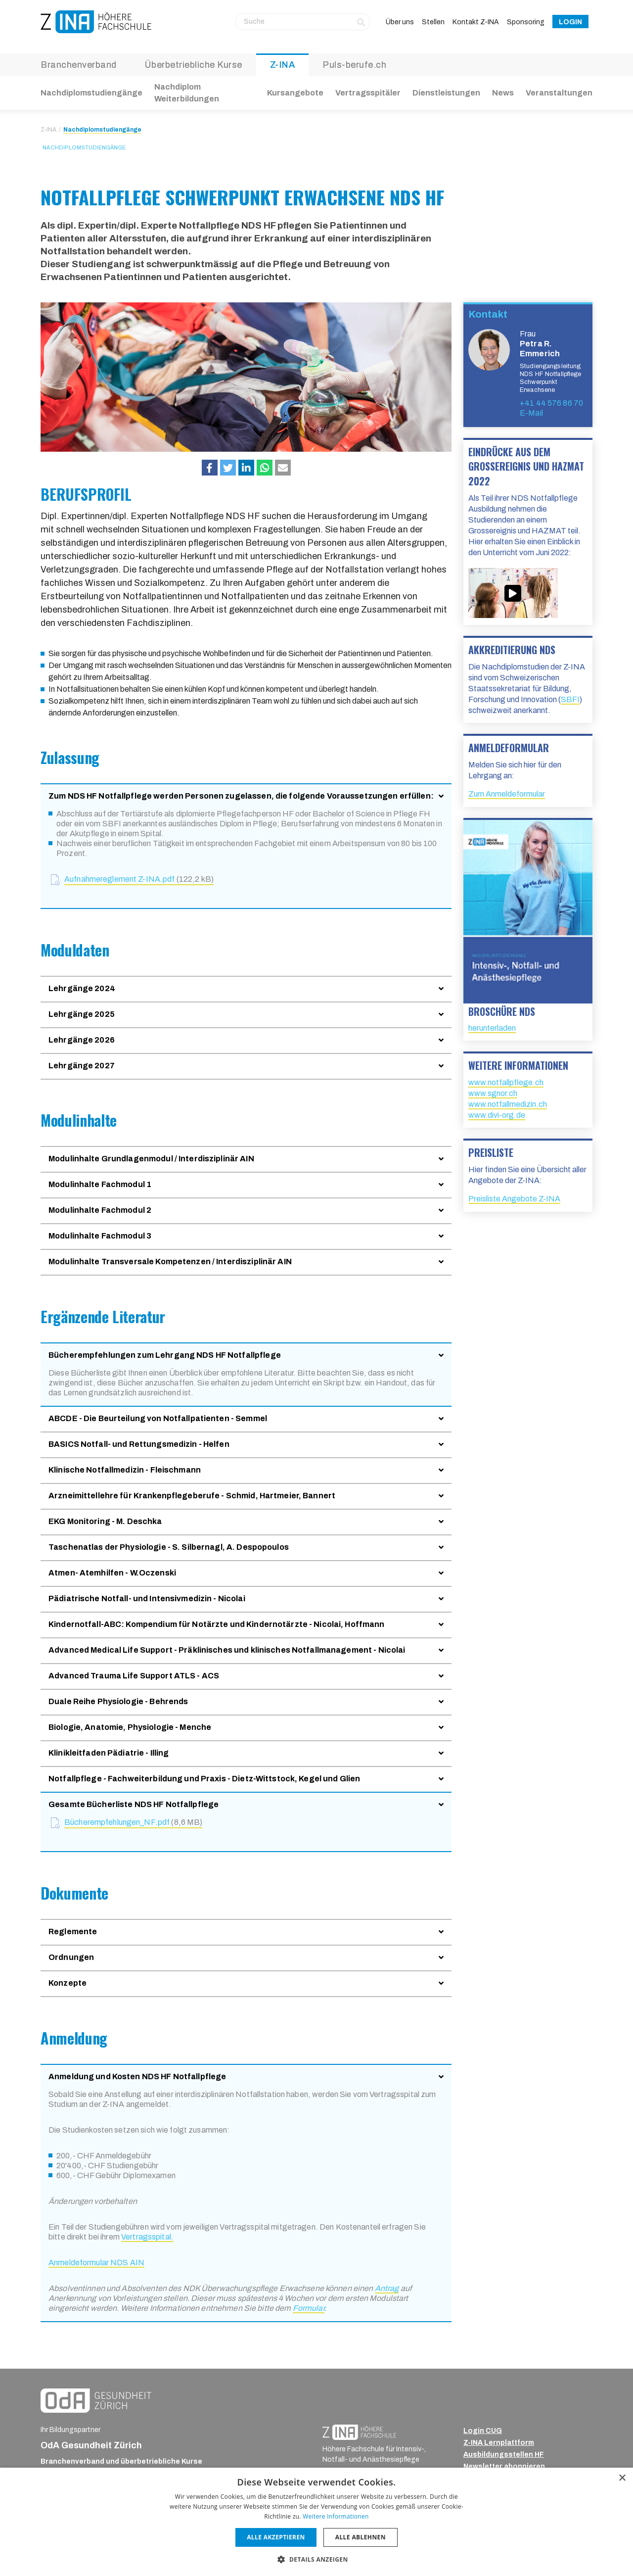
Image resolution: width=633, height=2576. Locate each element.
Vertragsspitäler (368, 93)
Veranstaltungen (559, 93)
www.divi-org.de (496, 1115)
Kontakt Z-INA (475, 22)
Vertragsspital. (147, 2237)
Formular (308, 2308)
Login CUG (482, 2430)
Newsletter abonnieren (504, 2466)
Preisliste (490, 1152)
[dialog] (316, 2522)
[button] (210, 468)
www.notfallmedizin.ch (507, 1104)
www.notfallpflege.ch (505, 1082)
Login (570, 22)
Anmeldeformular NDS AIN (96, 2262)
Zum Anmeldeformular (506, 794)
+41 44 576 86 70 (551, 403)
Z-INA (282, 65)
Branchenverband (79, 65)
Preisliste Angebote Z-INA (514, 1198)
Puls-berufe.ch (354, 65)
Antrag (387, 2288)
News (503, 93)
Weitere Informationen (518, 1065)
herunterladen (492, 1028)
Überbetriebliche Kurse (193, 65)
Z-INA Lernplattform (498, 2442)
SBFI (570, 699)
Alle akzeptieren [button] (276, 2537)
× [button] (622, 2478)
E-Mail (531, 413)
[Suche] (302, 22)
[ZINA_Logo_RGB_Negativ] (359, 2431)
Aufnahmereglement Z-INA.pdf (139, 879)
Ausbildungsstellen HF (503, 2454)
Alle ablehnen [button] (360, 2537)
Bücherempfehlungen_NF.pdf (133, 1822)
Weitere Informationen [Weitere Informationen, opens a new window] (336, 2516)
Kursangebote (295, 93)
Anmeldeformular (508, 747)
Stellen (433, 22)
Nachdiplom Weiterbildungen (186, 93)
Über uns (400, 22)
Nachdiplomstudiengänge (91, 93)
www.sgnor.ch (492, 1093)
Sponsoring (525, 22)
